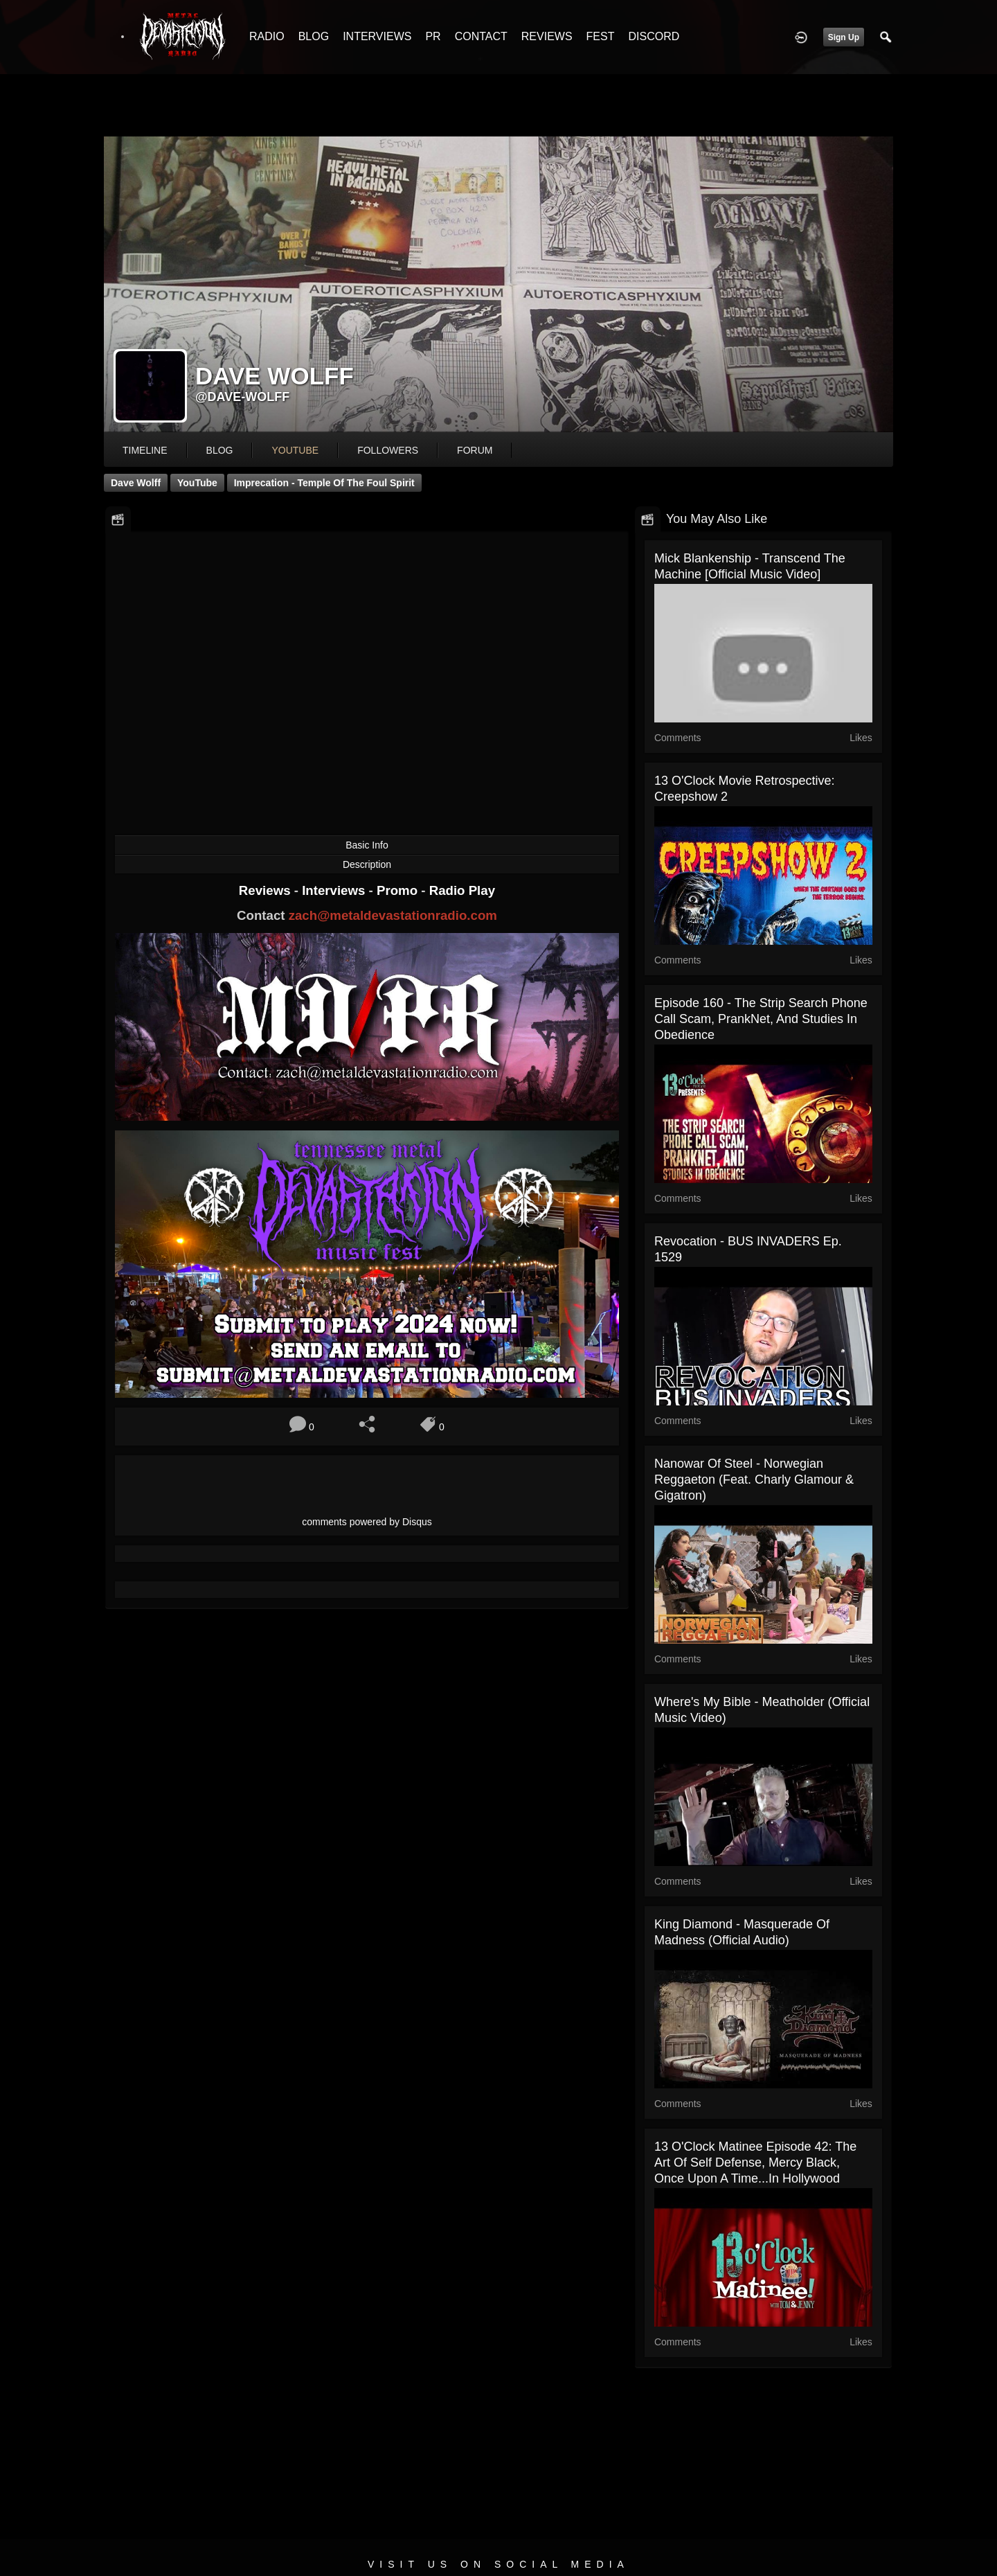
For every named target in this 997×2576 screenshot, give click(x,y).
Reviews (266, 890)
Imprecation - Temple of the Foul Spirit (324, 482)
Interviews (335, 890)
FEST (600, 36)
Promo (399, 890)
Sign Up (843, 37)
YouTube (197, 482)
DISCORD (653, 36)
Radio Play (462, 890)
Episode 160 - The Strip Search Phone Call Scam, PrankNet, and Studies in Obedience (761, 1019)
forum (474, 450)
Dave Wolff (136, 482)
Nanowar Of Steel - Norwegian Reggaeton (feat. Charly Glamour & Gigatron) (754, 1479)
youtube (294, 450)
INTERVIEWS (377, 36)
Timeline (145, 450)
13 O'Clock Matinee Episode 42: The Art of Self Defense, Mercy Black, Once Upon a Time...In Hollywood (755, 2162)
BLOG (313, 36)
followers (387, 450)
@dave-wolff (242, 397)
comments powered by (367, 1521)
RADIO (267, 36)
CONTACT (481, 36)
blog (219, 450)
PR (432, 36)
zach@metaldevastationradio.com (393, 915)
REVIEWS (547, 36)
